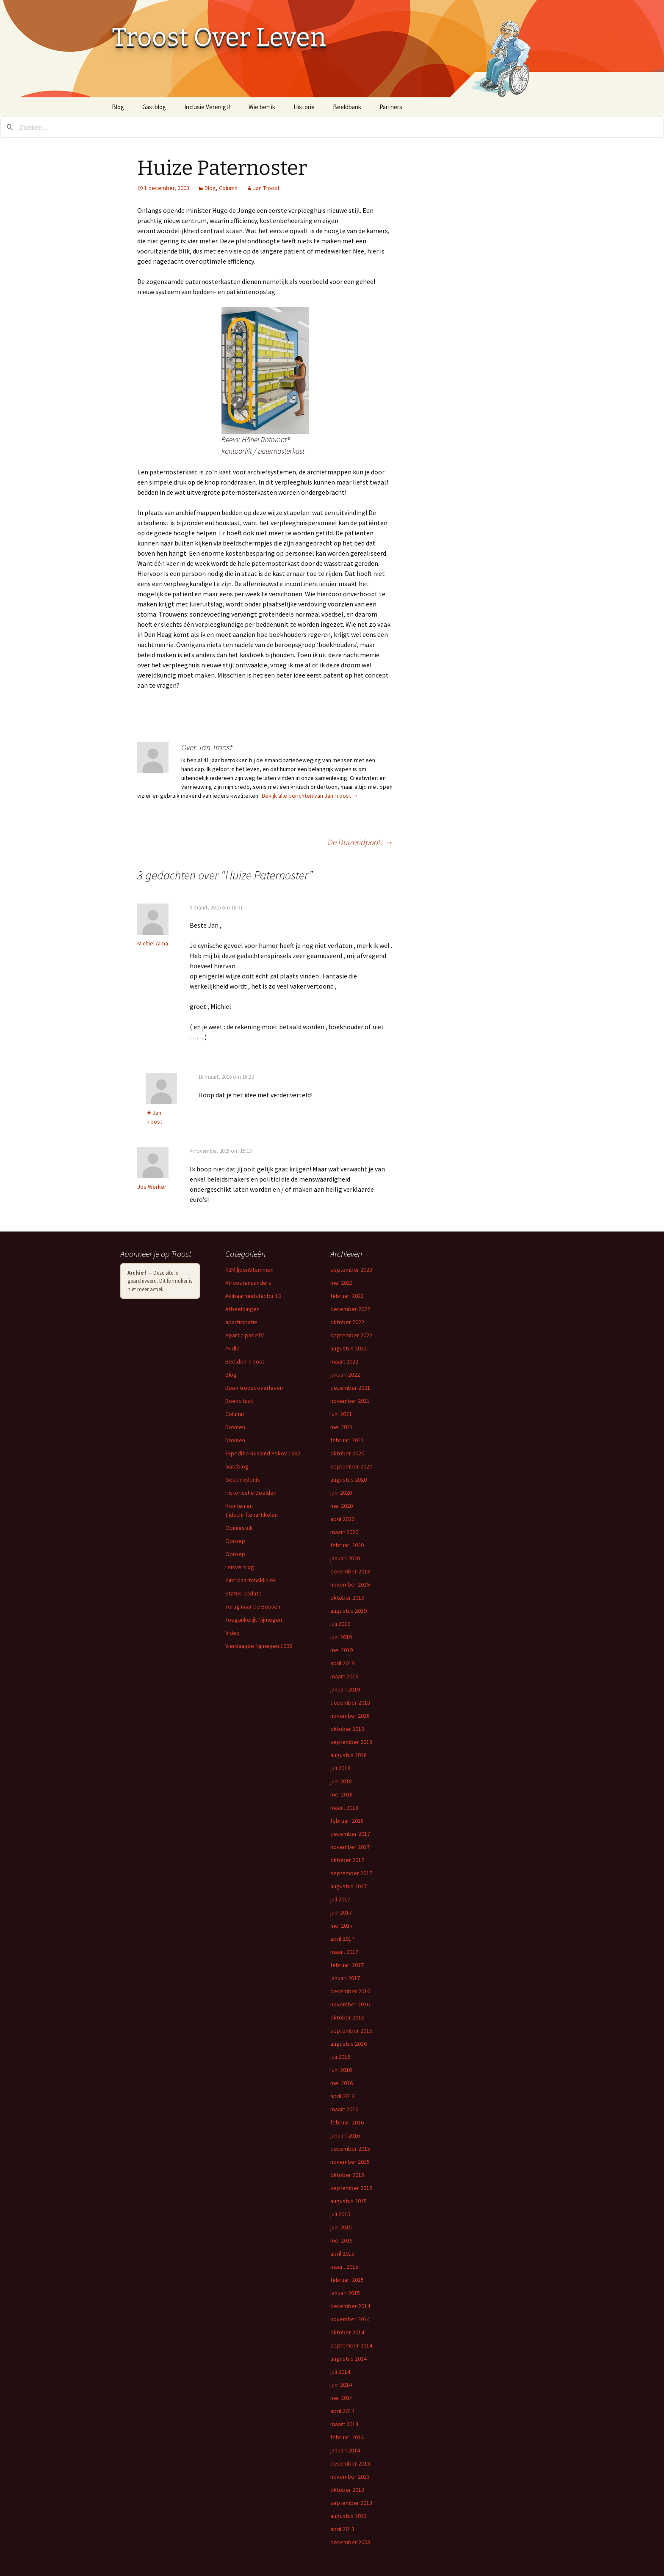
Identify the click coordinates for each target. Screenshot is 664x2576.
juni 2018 (341, 1781)
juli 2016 (340, 2057)
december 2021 (350, 1387)
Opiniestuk (239, 1528)
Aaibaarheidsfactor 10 (253, 1296)
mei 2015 (341, 2240)
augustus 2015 (348, 2201)
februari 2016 (347, 2122)
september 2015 (351, 2188)
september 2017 (351, 1873)
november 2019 (350, 1584)
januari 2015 (345, 2293)
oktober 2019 (347, 1597)
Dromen (235, 1427)
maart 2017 (344, 1952)
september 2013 (351, 2503)
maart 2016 (344, 2109)
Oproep (235, 1541)
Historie (304, 107)
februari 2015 (347, 2280)
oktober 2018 (347, 1729)
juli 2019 (340, 1624)
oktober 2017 (347, 1860)
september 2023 (351, 1269)
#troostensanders (248, 1283)
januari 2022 (345, 1374)
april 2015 (342, 2253)
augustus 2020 (348, 1479)
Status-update (243, 1593)
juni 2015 (341, 2227)
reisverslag (239, 1567)
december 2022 (350, 1309)
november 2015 (350, 2161)
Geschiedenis (242, 1479)
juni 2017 (341, 1912)
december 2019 (350, 1571)
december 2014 (350, 2306)
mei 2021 (341, 1427)
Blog (118, 107)
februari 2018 (347, 1820)
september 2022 (351, 1335)
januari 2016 (345, 2135)
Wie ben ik (262, 107)
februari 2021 (347, 1440)
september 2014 (351, 2345)
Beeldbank (347, 107)
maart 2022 (344, 1361)
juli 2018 (340, 1768)
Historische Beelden (251, 1492)
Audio (232, 1348)
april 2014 (342, 2411)
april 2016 (342, 2096)
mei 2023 (341, 1283)
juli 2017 (340, 1899)
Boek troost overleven (254, 1387)
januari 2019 (345, 1689)
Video (232, 1633)
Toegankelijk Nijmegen (253, 1619)
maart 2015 (344, 2266)
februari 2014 (347, 2437)
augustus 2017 (348, 1886)
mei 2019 (341, 1650)
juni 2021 (341, 1414)
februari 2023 (347, 1296)
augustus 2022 (348, 1348)
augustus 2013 (348, 2516)
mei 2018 (341, 1794)
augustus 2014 (348, 2358)
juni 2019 (341, 1637)
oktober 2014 (347, 2332)
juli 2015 (340, 2214)
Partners (390, 107)
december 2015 (350, 2148)
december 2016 (350, 1991)
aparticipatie (241, 1322)
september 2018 (351, 1742)
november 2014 (350, 2319)
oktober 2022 (347, 1322)
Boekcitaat (239, 1401)
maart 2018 (344, 1807)
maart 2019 (344, 1676)
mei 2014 (341, 2398)
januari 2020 (345, 1558)
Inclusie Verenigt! (207, 107)
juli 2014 (340, 2371)
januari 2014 (345, 2450)
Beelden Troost (244, 1361)
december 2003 (350, 2542)
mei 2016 (341, 2083)
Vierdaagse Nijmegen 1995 (258, 1646)
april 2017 (342, 1938)
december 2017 (350, 1834)
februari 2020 (347, 1545)
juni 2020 (341, 1492)
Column (228, 188)
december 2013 (350, 2463)
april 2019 (342, 1663)
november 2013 (350, 2476)
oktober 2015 (347, 2175)
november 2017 (350, 1847)
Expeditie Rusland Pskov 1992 (262, 1453)
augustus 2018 (348, 1755)
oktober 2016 (347, 2017)
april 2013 (342, 2529)
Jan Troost (266, 188)
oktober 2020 (347, 1453)
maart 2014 (344, 2424)
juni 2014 (341, 2385)
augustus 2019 (348, 1610)
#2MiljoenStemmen (249, 1269)
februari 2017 (347, 1965)
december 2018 (350, 1702)
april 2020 (342, 1519)
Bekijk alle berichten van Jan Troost (310, 795)
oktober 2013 (347, 2489)
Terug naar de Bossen (252, 1606)
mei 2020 (341, 1506)
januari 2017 (345, 1978)
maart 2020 (344, 1532)
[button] (265, 370)
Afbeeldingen (242, 1309)
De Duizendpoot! (360, 842)
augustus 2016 (348, 2043)
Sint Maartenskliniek (250, 1580)
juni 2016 (341, 2070)
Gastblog (154, 107)
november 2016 (350, 2004)
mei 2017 (341, 1925)
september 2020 (351, 1466)
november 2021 (350, 1401)
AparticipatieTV (244, 1335)
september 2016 (351, 2030)
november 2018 (350, 1715)
